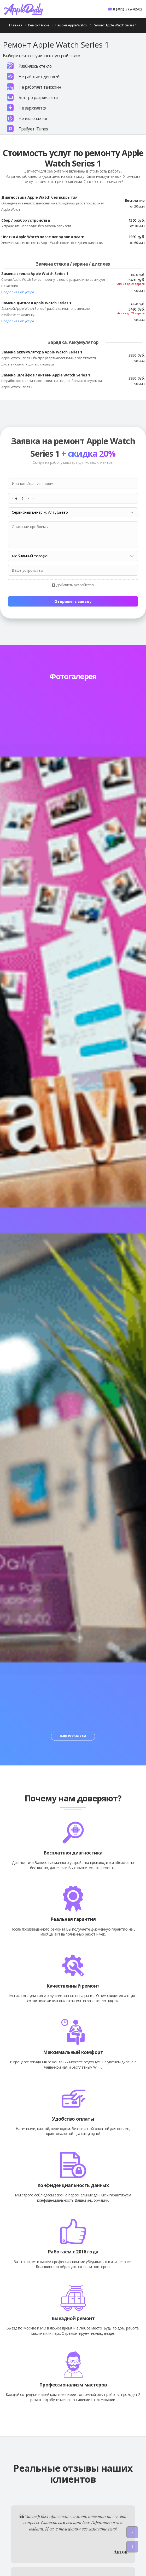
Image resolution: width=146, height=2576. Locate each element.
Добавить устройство (73, 584)
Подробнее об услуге (17, 292)
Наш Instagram (73, 1736)
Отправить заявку (73, 601)
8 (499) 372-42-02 (127, 9)
